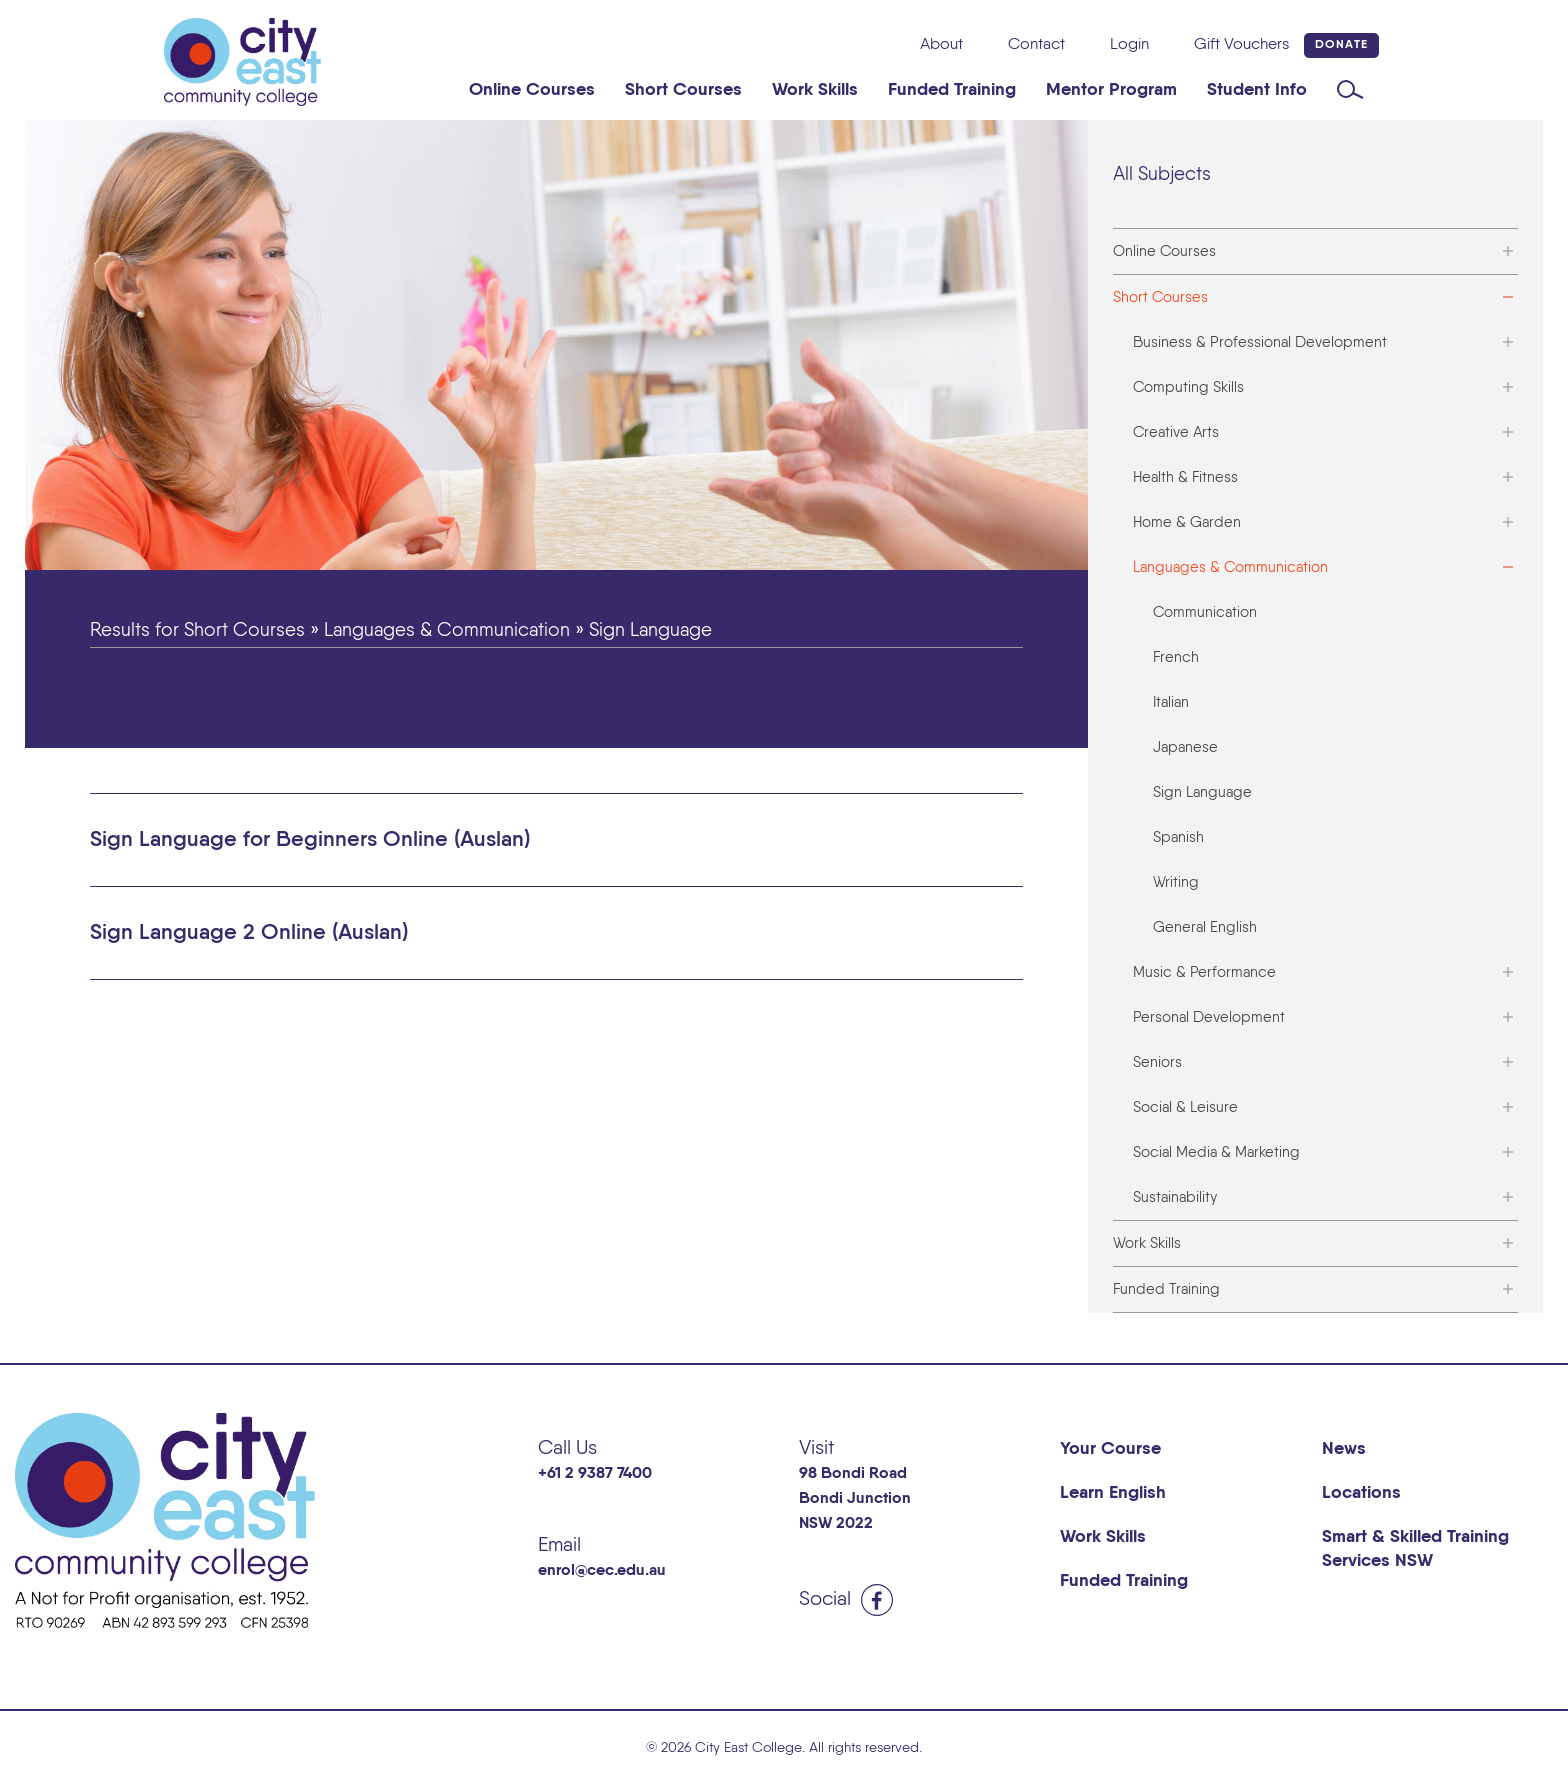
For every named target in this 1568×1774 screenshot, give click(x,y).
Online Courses (532, 90)
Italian (1171, 702)
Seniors (1157, 1062)
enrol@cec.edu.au (602, 1571)
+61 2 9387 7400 (595, 1474)
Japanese (1185, 747)
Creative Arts (1176, 432)
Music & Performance (1204, 972)
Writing (1176, 882)
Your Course (1110, 1449)
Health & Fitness (1185, 477)
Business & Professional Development (1260, 342)
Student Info (1257, 90)
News (1344, 1449)
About (941, 45)
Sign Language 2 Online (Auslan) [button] (249, 933)
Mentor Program (1111, 90)
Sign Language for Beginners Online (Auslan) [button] (310, 840)
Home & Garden (1187, 522)
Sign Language (1202, 792)
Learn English (1113, 1493)
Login (1129, 45)
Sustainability (1175, 1197)
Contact (1036, 45)
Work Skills (815, 90)
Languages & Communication (1230, 567)
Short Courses (683, 90)
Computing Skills (1188, 387)
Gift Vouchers (1241, 45)
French (1176, 657)
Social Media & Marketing (1216, 1152)
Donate (1341, 45)
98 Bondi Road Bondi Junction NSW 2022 (855, 1499)
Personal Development (1209, 1017)
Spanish (1178, 837)
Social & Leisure (1185, 1107)
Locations (1361, 1493)
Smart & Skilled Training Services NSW (1415, 1549)
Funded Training (952, 90)
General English (1205, 927)
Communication (1205, 612)
